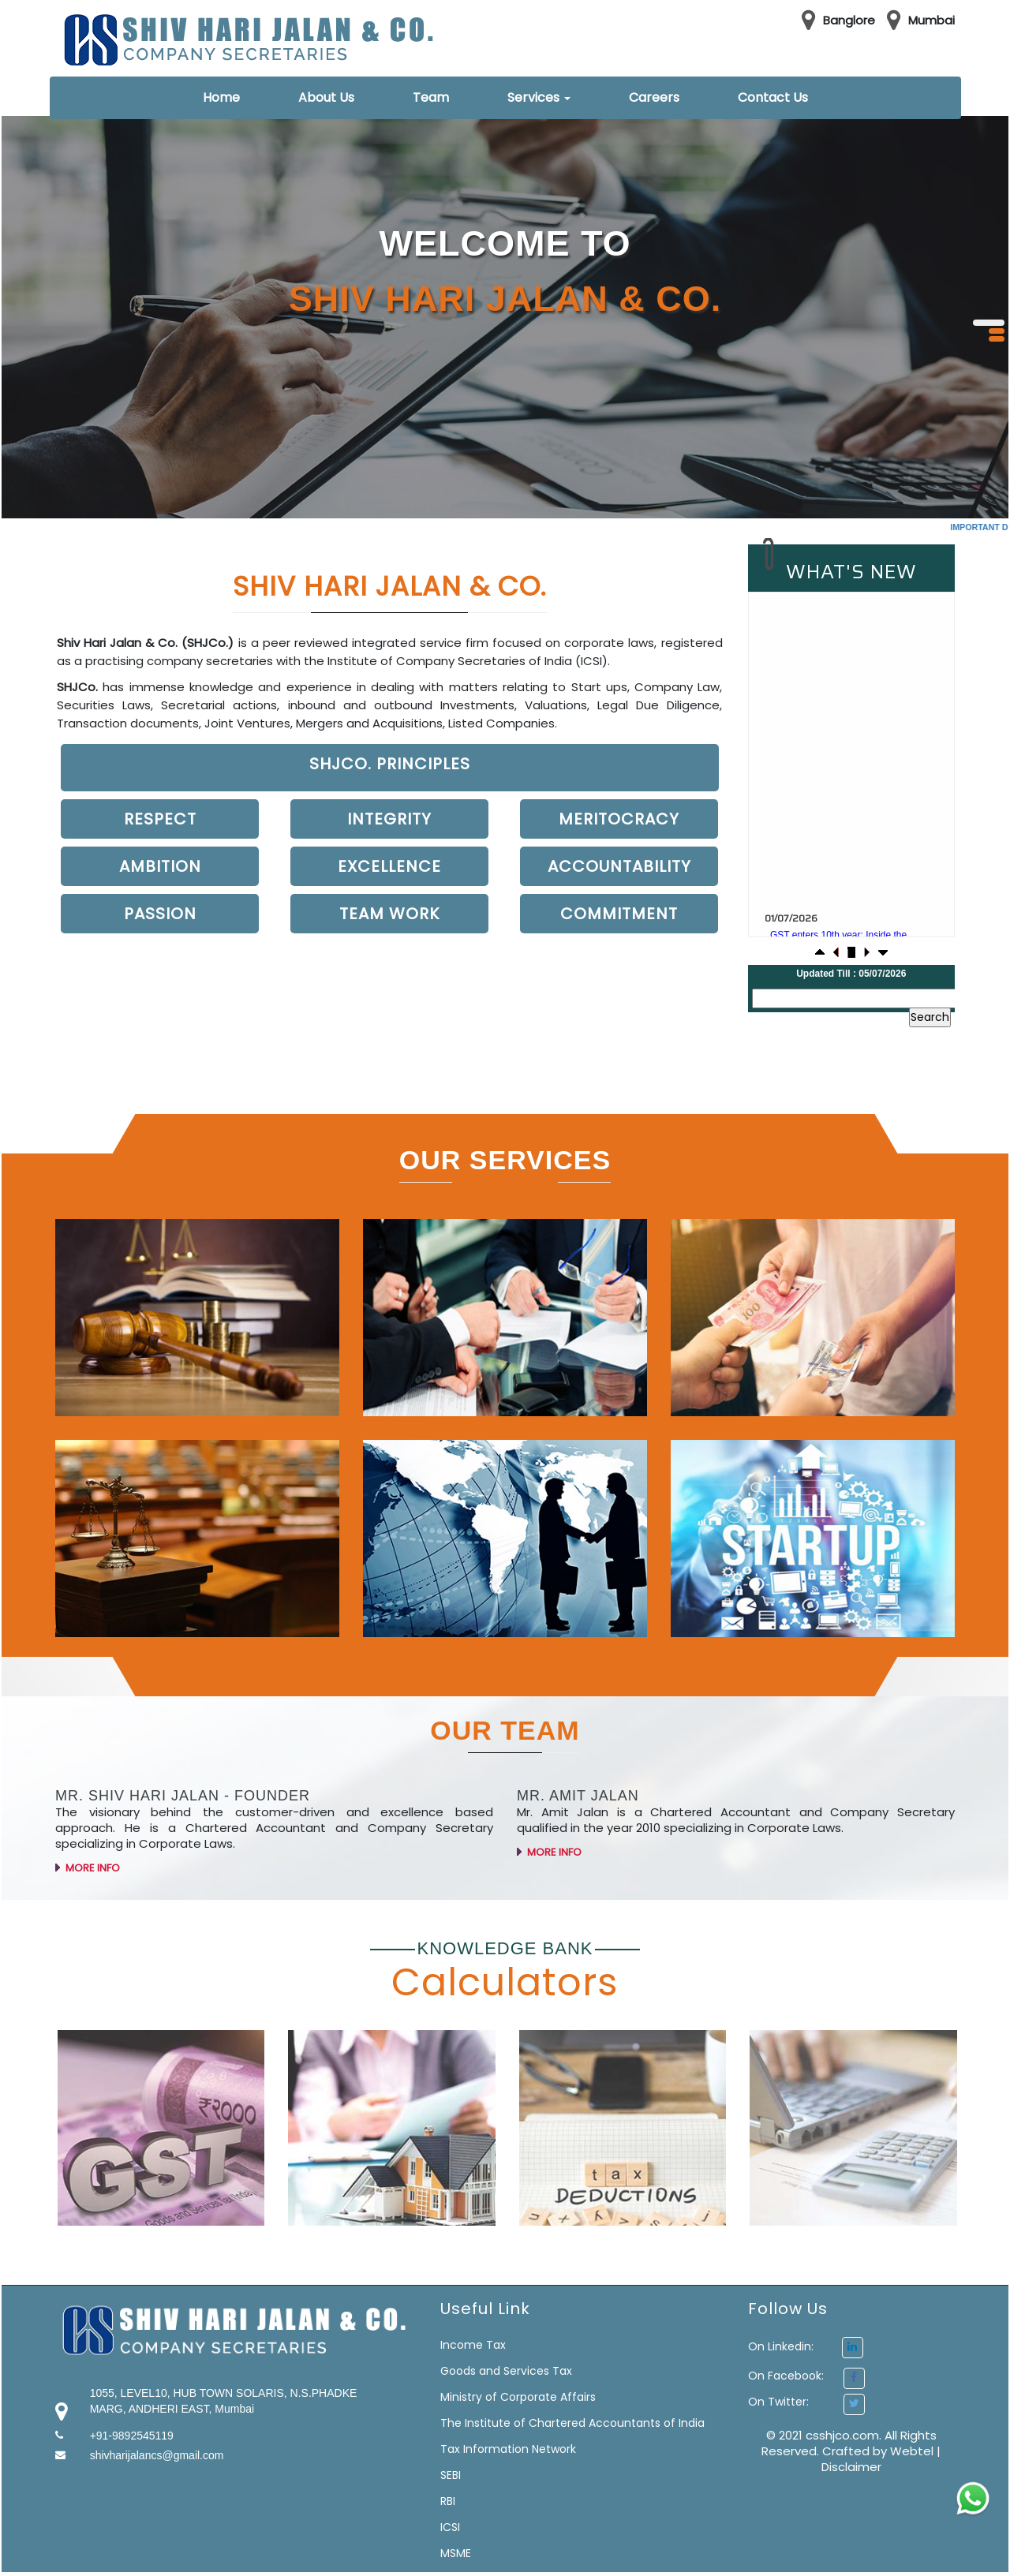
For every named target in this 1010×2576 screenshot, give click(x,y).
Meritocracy (619, 819)
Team (431, 97)
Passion (160, 914)
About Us (326, 97)
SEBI (450, 2475)
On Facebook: (786, 2375)
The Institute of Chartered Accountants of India (572, 2423)
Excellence (389, 866)
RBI (447, 2501)
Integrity (389, 819)
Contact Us (773, 97)
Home (221, 97)
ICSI (450, 2527)
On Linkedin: (805, 2346)
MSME (455, 2553)
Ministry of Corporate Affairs (518, 2397)
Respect (160, 819)
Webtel (913, 2451)
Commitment (619, 914)
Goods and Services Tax (506, 2371)
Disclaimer (851, 2466)
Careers (654, 97)
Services (538, 97)
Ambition (160, 866)
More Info (87, 1896)
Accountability (619, 866)
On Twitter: (778, 2402)
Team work (389, 914)
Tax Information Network (508, 2449)
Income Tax (473, 2345)
